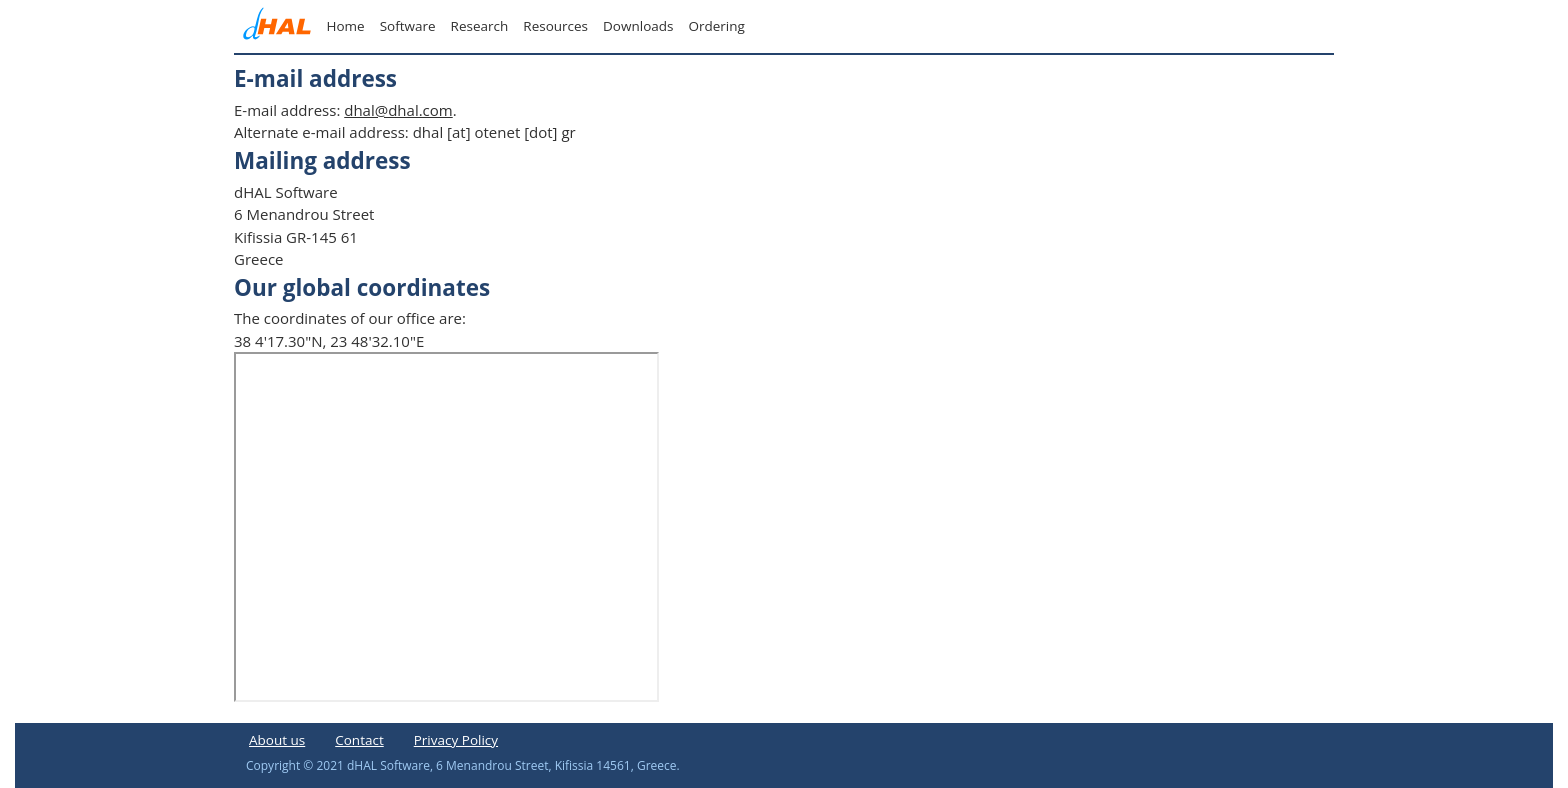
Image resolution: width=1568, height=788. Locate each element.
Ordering (716, 26)
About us (277, 740)
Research (480, 26)
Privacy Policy (456, 740)
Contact (359, 740)
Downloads (638, 26)
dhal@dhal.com (398, 110)
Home (346, 26)
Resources (555, 26)
